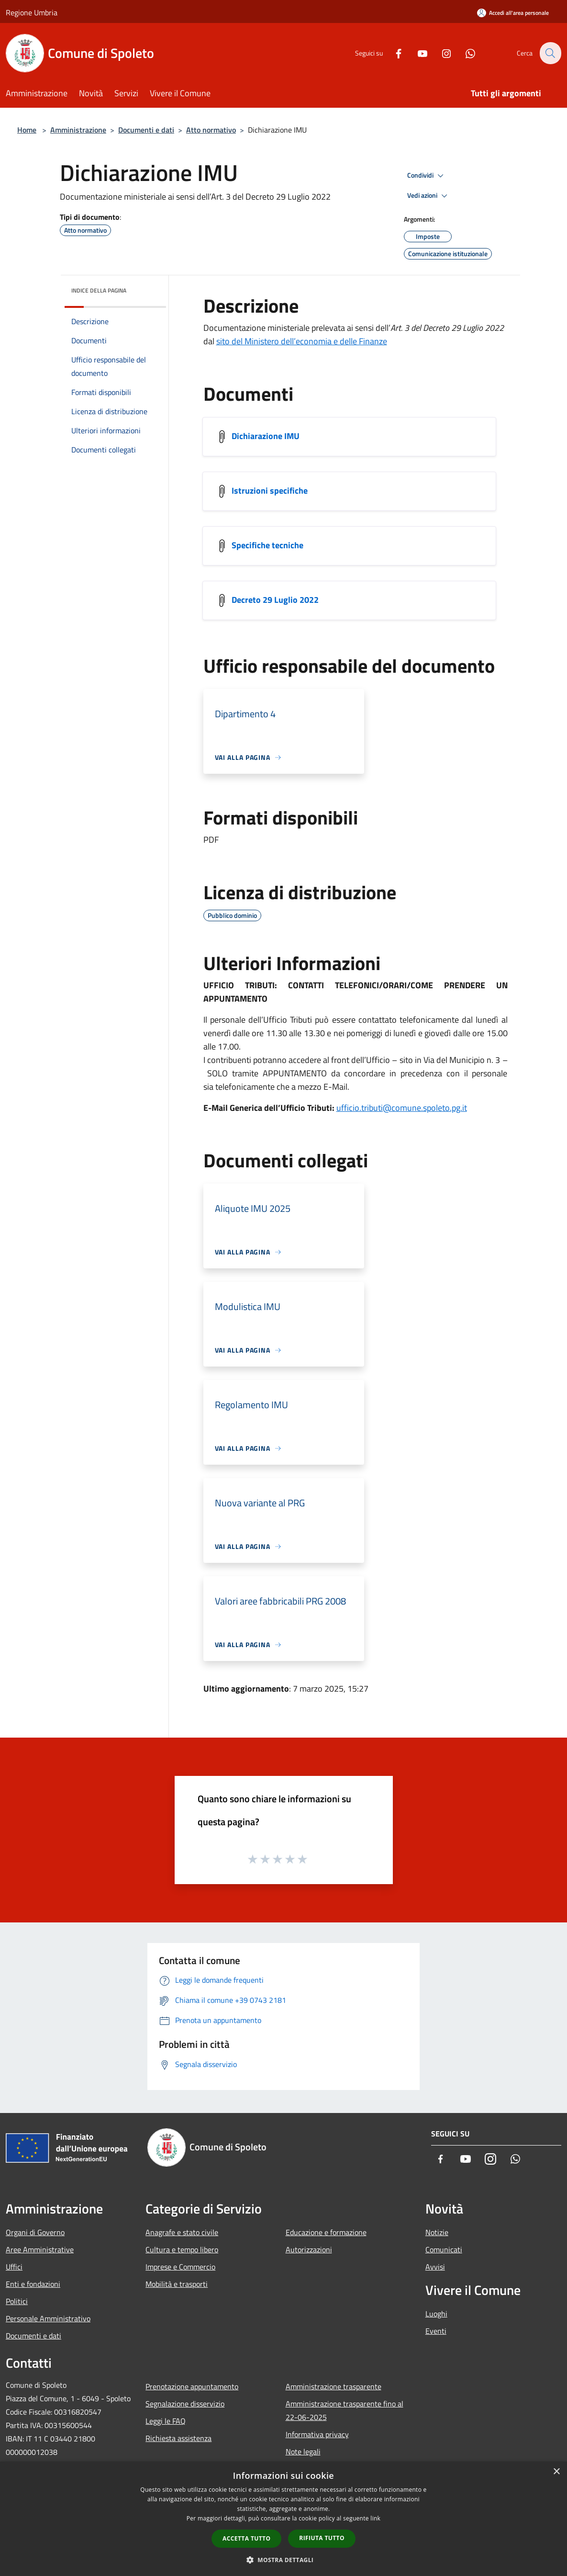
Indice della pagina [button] (98, 290)
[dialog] (283, 2519)
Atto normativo (211, 130)
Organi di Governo (35, 2232)
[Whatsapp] (464, 52)
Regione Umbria (31, 12)
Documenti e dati (146, 130)
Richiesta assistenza (178, 2438)
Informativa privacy (317, 2434)
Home (26, 130)
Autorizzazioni (309, 2249)
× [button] (556, 2471)
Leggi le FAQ (165, 2421)
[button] (284, 2560)
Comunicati (443, 2249)
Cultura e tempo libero (181, 2249)
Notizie (436, 2232)
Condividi (426, 175)
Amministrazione (78, 130)
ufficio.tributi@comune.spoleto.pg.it (401, 1107)
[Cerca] (549, 53)
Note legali (303, 2451)
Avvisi (435, 2266)
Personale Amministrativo (48, 2318)
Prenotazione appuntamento (191, 2386)
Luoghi (436, 2313)
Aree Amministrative (40, 2249)
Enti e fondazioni (33, 2284)
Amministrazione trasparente (333, 2386)
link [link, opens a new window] (375, 2518)
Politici (17, 2301)
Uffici (14, 2266)
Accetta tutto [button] (246, 2538)
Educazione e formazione (326, 2232)
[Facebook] (392, 52)
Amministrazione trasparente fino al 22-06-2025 (344, 2410)
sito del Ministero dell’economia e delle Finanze (301, 341)
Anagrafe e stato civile (181, 2232)
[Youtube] (416, 52)
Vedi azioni (428, 196)
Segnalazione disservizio (184, 2403)
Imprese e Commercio (180, 2266)
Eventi (435, 2331)
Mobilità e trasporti (176, 2284)
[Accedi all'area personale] (513, 12)
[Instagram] (440, 52)
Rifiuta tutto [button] (322, 2538)
